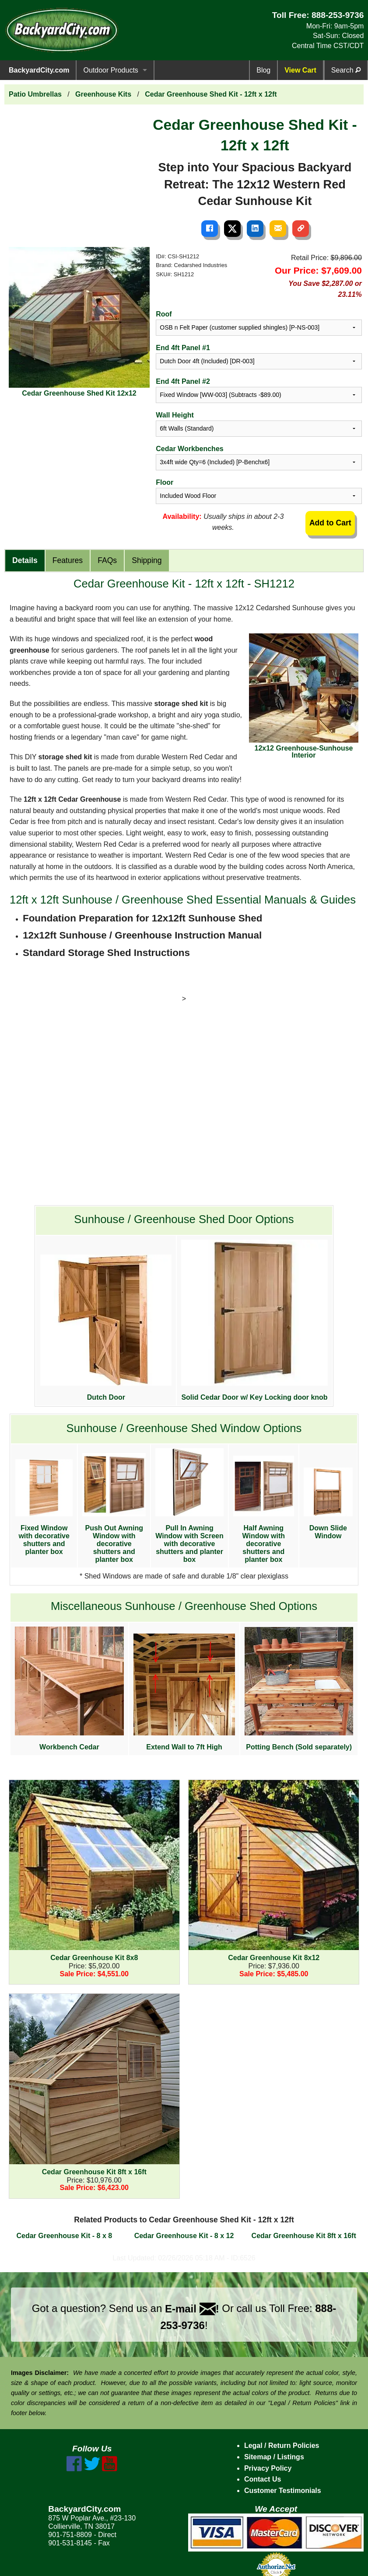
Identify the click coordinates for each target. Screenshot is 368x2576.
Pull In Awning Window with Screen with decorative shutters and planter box (189, 1505)
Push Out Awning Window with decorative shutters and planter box (114, 1508)
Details (25, 560)
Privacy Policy (268, 2468)
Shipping (146, 560)
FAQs (107, 560)
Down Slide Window (328, 1503)
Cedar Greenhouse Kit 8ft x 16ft (304, 2235)
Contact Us (262, 2479)
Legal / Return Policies (281, 2445)
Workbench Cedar (69, 1689)
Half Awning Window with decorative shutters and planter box (263, 1509)
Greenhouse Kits (103, 94)
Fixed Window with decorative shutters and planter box (44, 1507)
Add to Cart (330, 522)
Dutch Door (106, 1328)
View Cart (300, 70)
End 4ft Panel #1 (183, 347)
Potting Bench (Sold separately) (299, 1689)
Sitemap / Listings (274, 2457)
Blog (263, 70)
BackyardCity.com (39, 70)
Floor (164, 482)
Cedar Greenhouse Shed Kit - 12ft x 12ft (211, 94)
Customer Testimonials (282, 2490)
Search (346, 70)
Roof (164, 314)
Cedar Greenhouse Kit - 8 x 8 (64, 2235)
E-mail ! (192, 2309)
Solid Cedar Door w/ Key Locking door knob (254, 1320)
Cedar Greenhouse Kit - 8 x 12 (184, 2235)
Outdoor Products (110, 70)
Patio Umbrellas (35, 94)
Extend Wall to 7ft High (184, 1692)
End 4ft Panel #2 (183, 381)
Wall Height (175, 415)
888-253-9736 (338, 15)
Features (68, 560)
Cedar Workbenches (189, 448)
